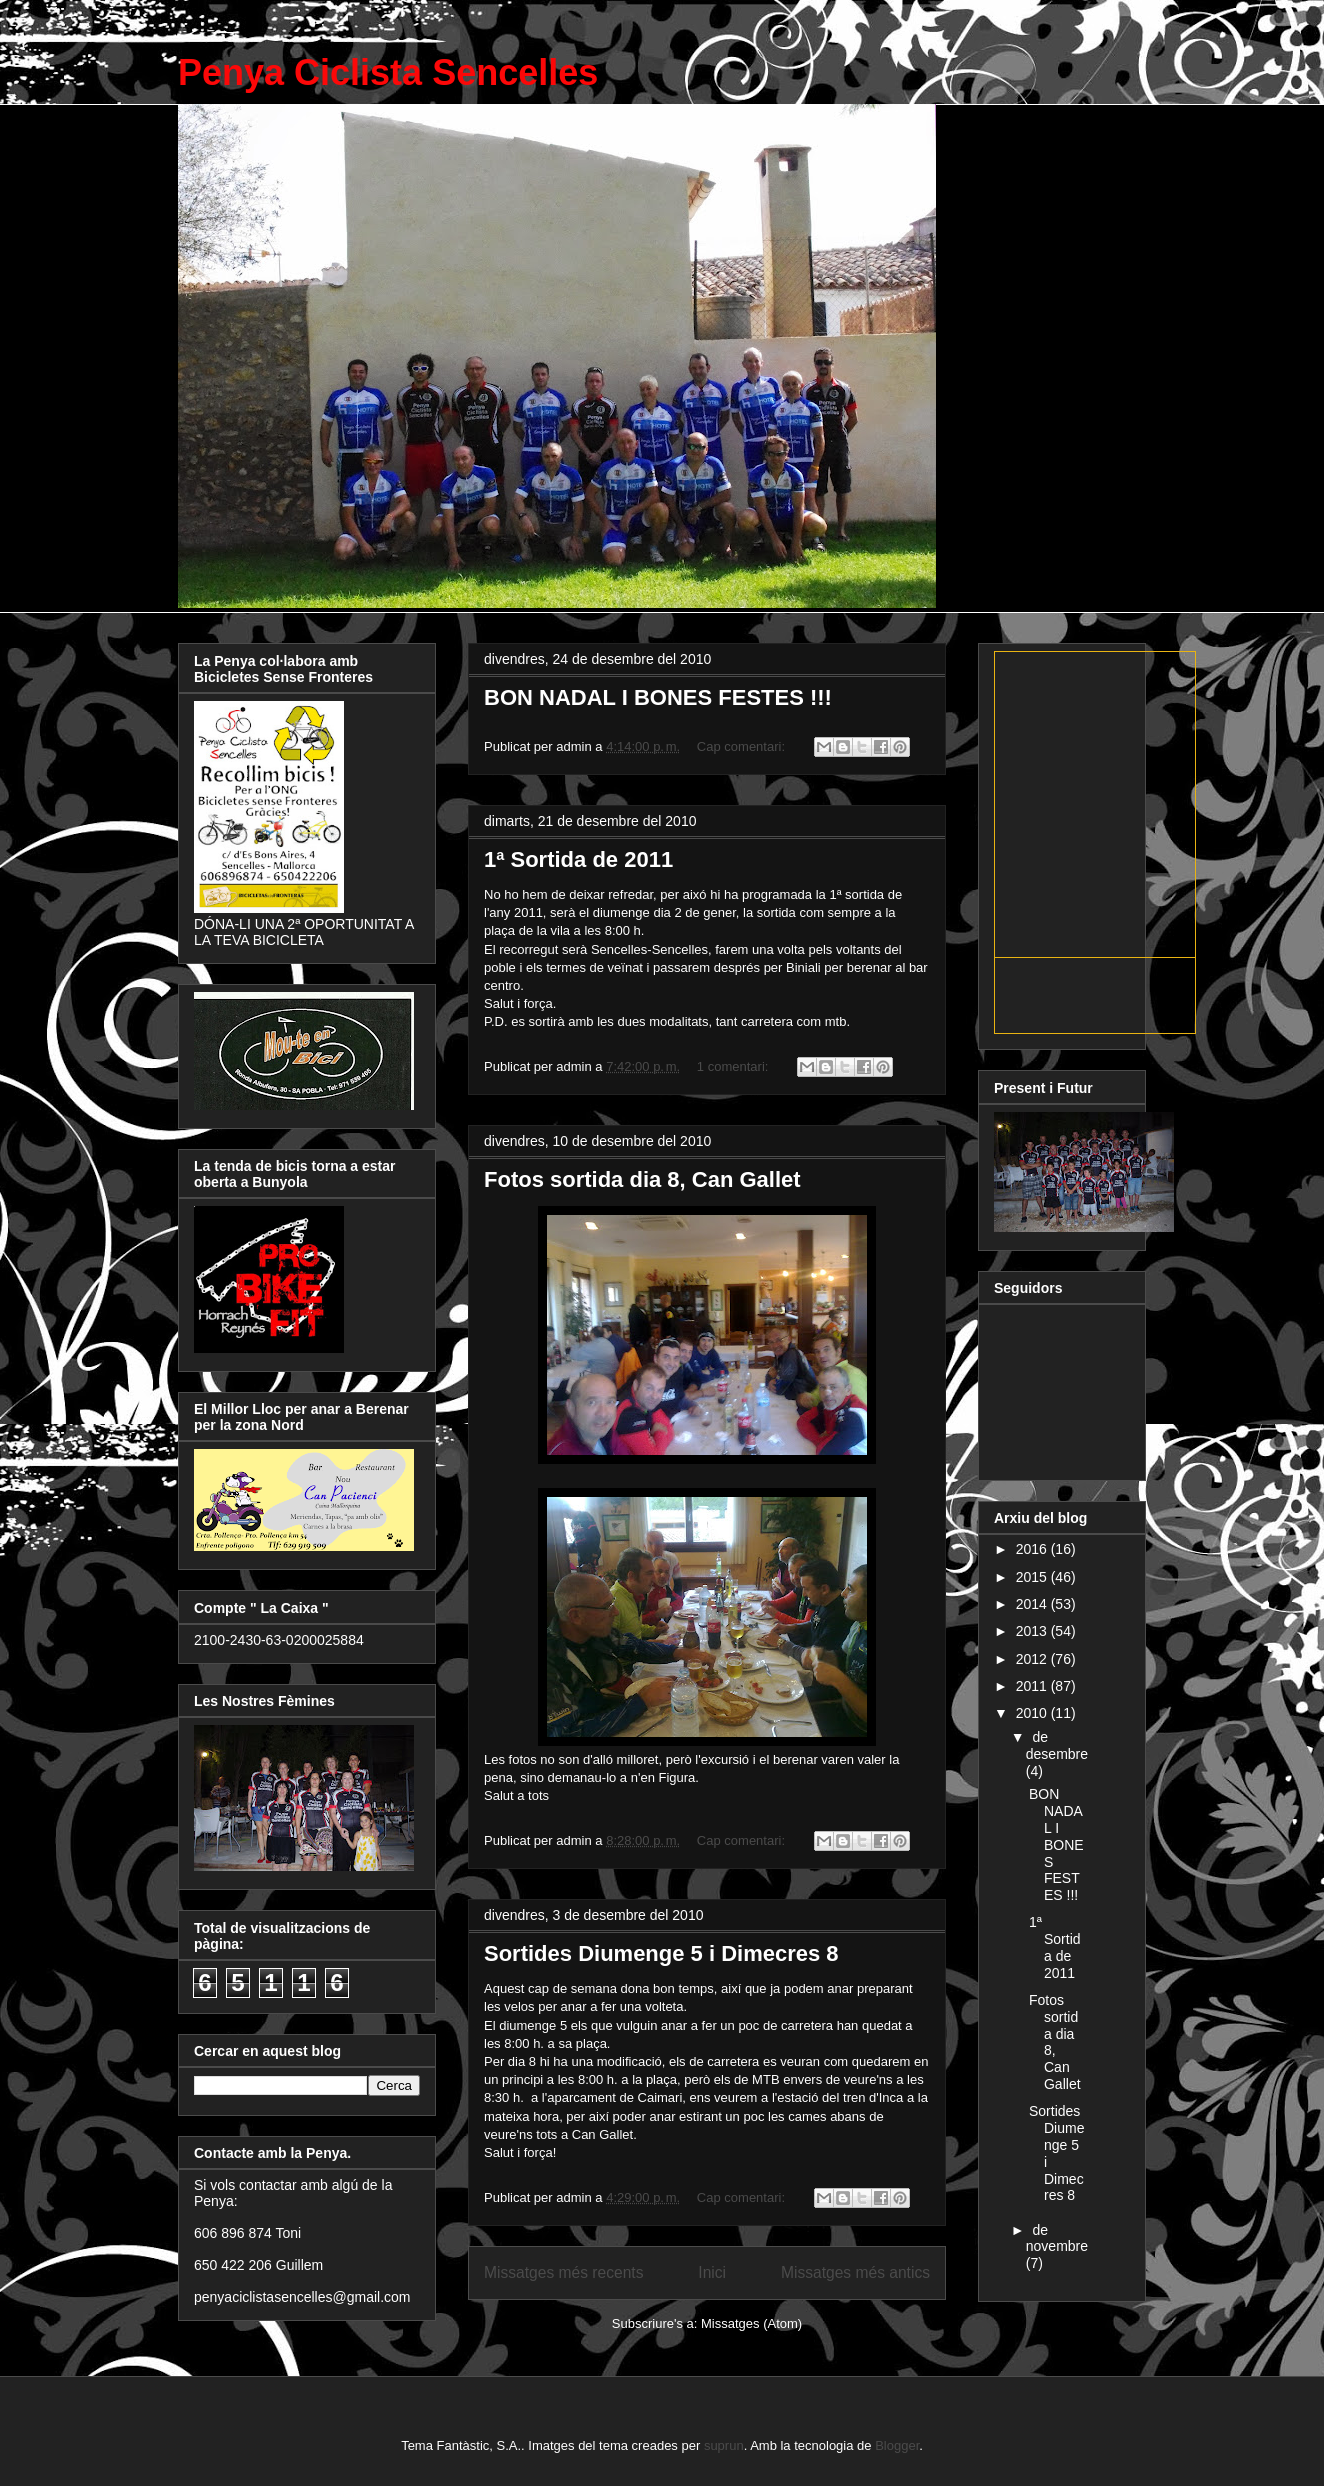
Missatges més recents (563, 2272)
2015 (1033, 1577)
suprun (724, 2445)
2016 (1033, 1549)
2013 (1033, 1631)
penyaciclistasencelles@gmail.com (302, 2297)
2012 (1033, 1659)
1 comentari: (734, 1066)
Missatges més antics (855, 2272)
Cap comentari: (743, 746)
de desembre (1057, 1745)
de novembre (1057, 2238)
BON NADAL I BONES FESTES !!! (658, 697)
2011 (1033, 1686)
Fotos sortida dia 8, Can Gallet (642, 1179)
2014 (1033, 1604)
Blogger (897, 2445)
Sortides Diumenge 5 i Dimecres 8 (661, 1953)
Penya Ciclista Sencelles (388, 72)
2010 (1033, 1713)
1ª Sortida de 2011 (578, 859)
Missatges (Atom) (751, 2323)
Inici (712, 2272)
